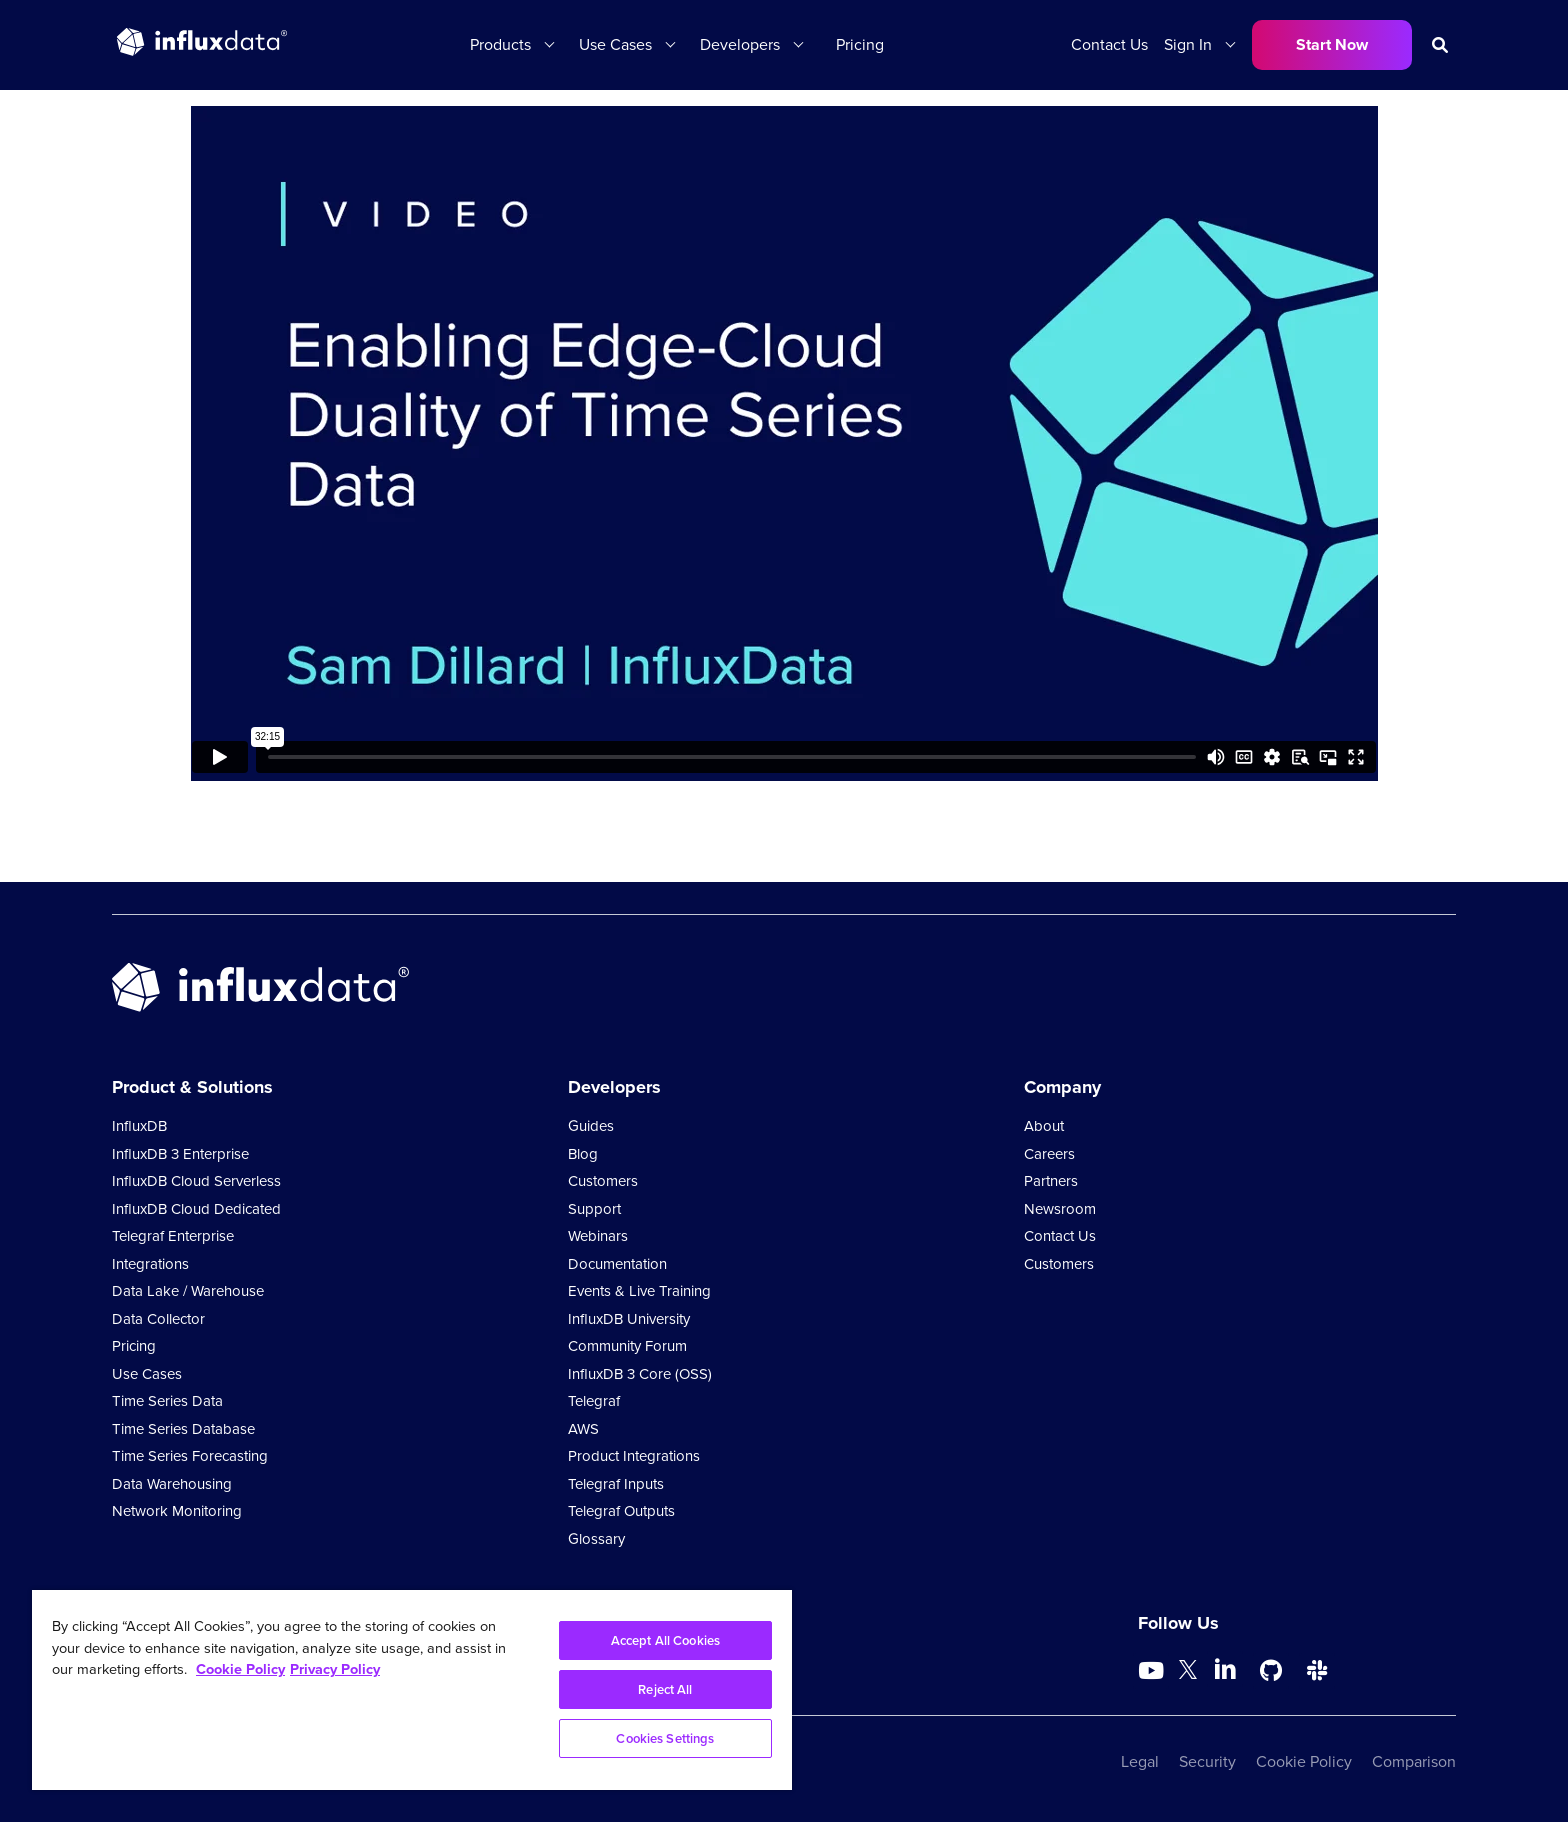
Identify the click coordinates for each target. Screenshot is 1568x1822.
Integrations (150, 1264)
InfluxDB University (629, 1319)
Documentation (617, 1264)
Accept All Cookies (665, 1640)
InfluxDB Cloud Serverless (196, 1181)
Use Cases (615, 44)
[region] (412, 1690)
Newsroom (1060, 1209)
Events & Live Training (639, 1291)
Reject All (665, 1689)
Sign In (1188, 44)
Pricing (860, 44)
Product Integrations (634, 1456)
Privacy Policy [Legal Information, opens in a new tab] (335, 1669)
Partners (1051, 1181)
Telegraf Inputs (616, 1484)
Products (500, 44)
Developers (740, 44)
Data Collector (158, 1319)
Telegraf (594, 1401)
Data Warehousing (172, 1484)
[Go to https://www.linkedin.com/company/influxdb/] (1225, 1669)
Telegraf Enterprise (173, 1236)
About (1044, 1126)
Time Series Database (183, 1429)
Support (594, 1209)
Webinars (598, 1236)
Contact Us (1109, 44)
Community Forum (627, 1346)
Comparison (1414, 1761)
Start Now (1332, 44)
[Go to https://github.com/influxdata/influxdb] (1271, 1671)
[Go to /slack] (1317, 1671)
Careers (1049, 1154)
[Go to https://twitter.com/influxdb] (1188, 1673)
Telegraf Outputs (621, 1511)
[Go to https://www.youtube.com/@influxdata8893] (1153, 1671)
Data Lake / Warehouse (188, 1291)
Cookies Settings (665, 1738)
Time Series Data (167, 1401)
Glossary (596, 1539)
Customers (603, 1181)
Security (1207, 1761)
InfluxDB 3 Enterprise (180, 1154)
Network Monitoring (177, 1511)
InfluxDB (139, 1126)
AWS (583, 1429)
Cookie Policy (1304, 1761)
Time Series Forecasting (190, 1456)
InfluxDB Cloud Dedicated (196, 1209)
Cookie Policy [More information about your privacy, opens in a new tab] (240, 1669)
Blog (583, 1154)
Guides (591, 1126)
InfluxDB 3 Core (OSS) (640, 1374)
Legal (1140, 1761)
